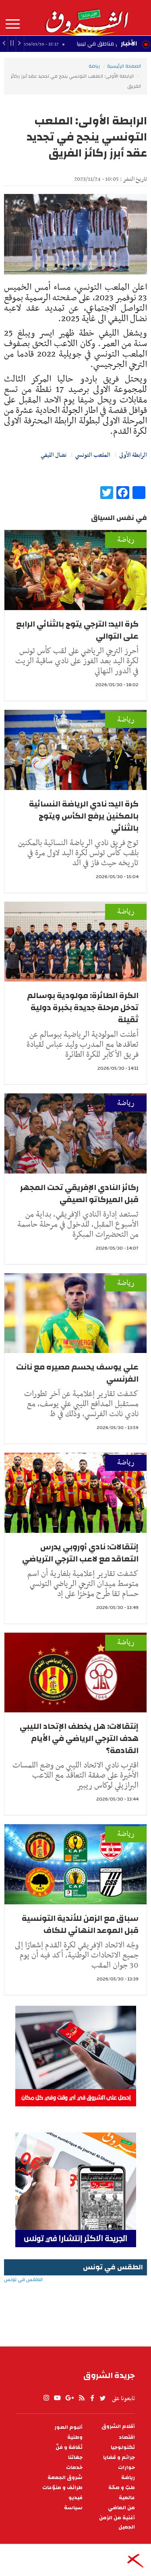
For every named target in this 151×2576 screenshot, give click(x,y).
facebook (92, 2398)
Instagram (46, 2398)
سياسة (73, 2507)
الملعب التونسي (92, 455)
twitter (103, 2398)
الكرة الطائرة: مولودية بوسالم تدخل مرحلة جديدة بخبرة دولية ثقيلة (83, 1007)
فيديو (75, 2497)
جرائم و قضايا (119, 2457)
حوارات (126, 2467)
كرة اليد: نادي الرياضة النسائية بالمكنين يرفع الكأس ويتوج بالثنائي (84, 815)
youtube (57, 2398)
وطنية (75, 2437)
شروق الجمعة (65, 2477)
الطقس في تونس (75, 2305)
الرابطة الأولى (133, 455)
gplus (69, 2398)
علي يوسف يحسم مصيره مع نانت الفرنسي (77, 1372)
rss (81, 2398)
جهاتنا (75, 2457)
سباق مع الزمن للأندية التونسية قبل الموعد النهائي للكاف (80, 1924)
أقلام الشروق (118, 2426)
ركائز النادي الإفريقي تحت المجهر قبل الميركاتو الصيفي (79, 1193)
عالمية (127, 2497)
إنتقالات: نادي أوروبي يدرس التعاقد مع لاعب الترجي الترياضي (80, 1552)
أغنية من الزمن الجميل (117, 2522)
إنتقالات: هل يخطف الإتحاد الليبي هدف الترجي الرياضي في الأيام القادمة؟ (79, 1738)
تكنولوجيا (123, 2447)
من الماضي (121, 2507)
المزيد (13, 24)
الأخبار (129, 43)
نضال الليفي (53, 455)
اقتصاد (127, 2437)
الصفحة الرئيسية (124, 66)
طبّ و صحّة (121, 2487)
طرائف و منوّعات (62, 2487)
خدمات (74, 2467)
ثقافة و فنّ (69, 2447)
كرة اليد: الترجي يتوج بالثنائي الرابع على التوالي (77, 630)
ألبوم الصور (68, 2427)
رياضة (94, 66)
